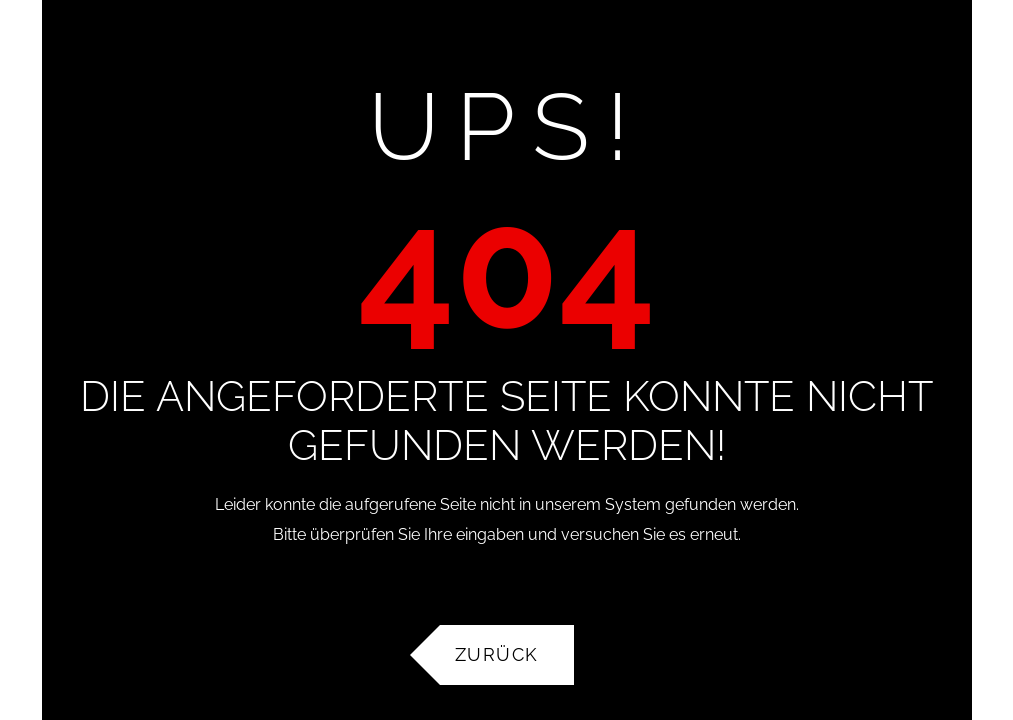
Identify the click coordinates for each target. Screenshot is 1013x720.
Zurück (497, 657)
